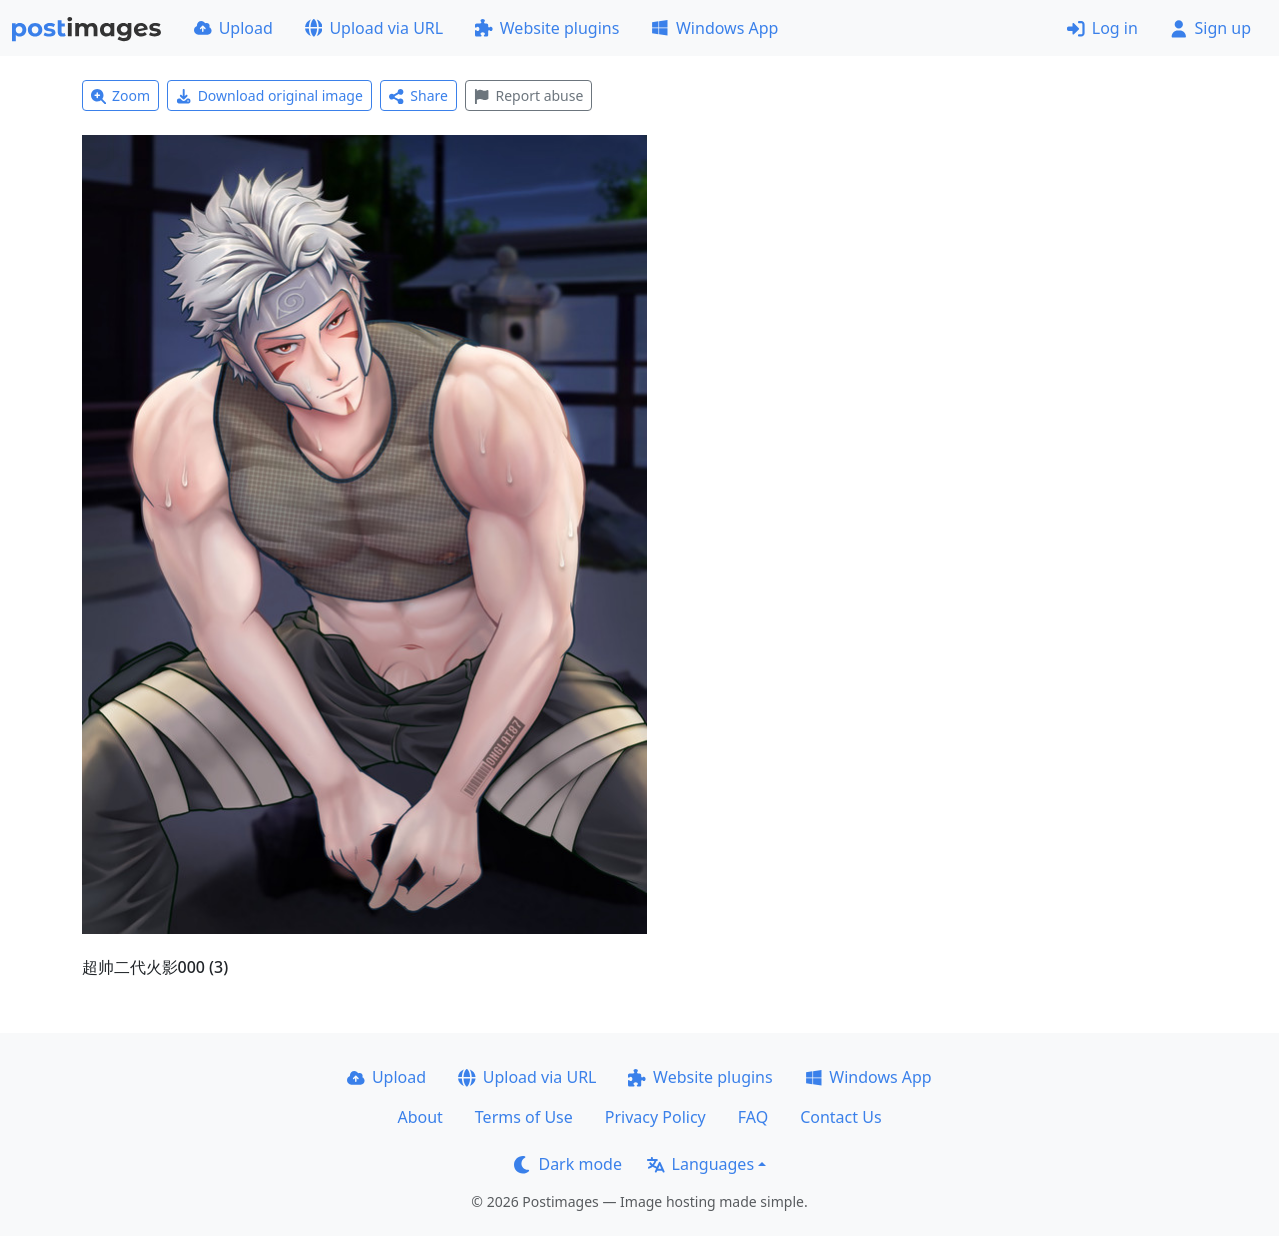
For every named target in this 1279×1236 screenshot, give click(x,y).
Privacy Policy (655, 1117)
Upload (233, 28)
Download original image (269, 95)
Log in (1102, 28)
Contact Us (840, 1117)
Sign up (1210, 28)
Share (418, 95)
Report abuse (528, 95)
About (419, 1117)
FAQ (753, 1117)
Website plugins (547, 28)
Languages (700, 1164)
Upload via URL (374, 28)
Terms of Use (524, 1117)
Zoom (121, 95)
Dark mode (568, 1164)
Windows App (714, 28)
